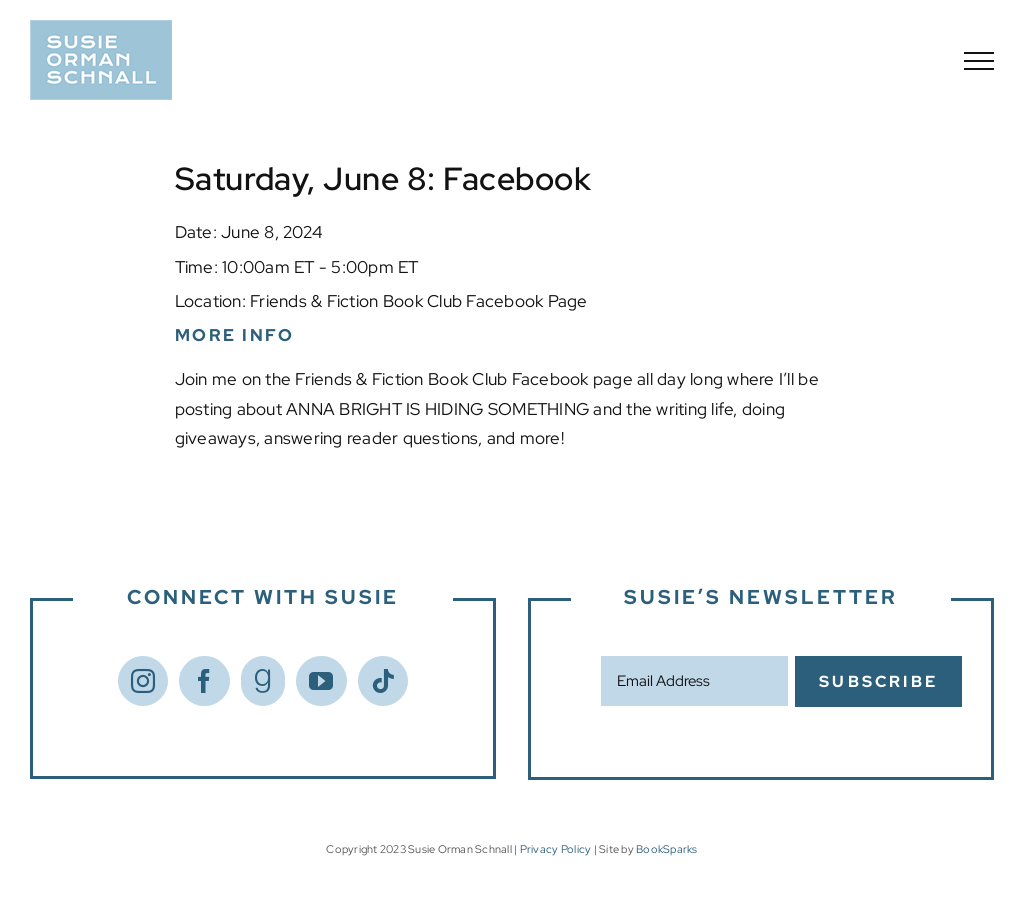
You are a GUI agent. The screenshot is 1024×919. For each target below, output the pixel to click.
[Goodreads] (263, 681)
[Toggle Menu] (979, 61)
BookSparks (667, 849)
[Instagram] (143, 681)
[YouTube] (321, 681)
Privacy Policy (556, 849)
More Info (235, 335)
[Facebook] (204, 681)
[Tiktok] (383, 681)
